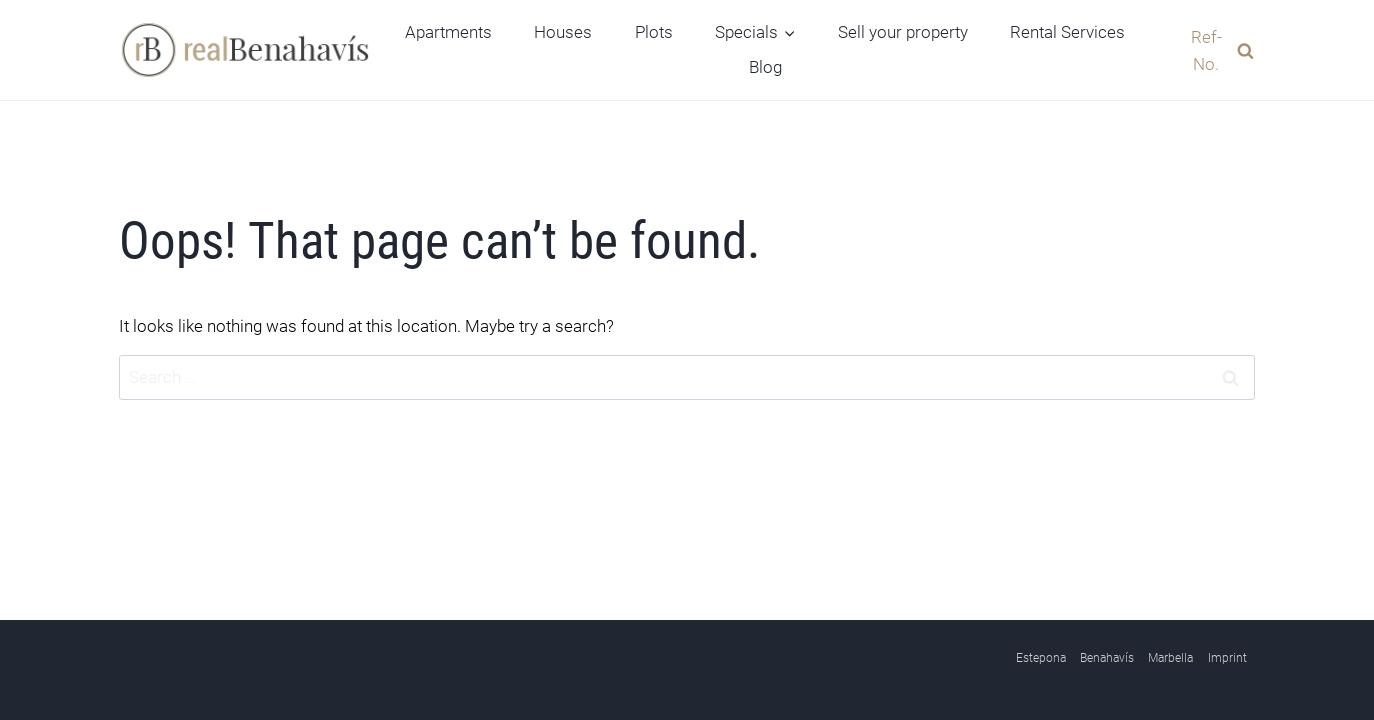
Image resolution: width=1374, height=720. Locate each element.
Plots (654, 32)
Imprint (1227, 658)
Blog (765, 67)
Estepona (1041, 658)
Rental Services (1067, 32)
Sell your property (903, 32)
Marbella (1170, 658)
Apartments (448, 32)
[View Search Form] (1212, 50)
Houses (563, 32)
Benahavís (1107, 658)
